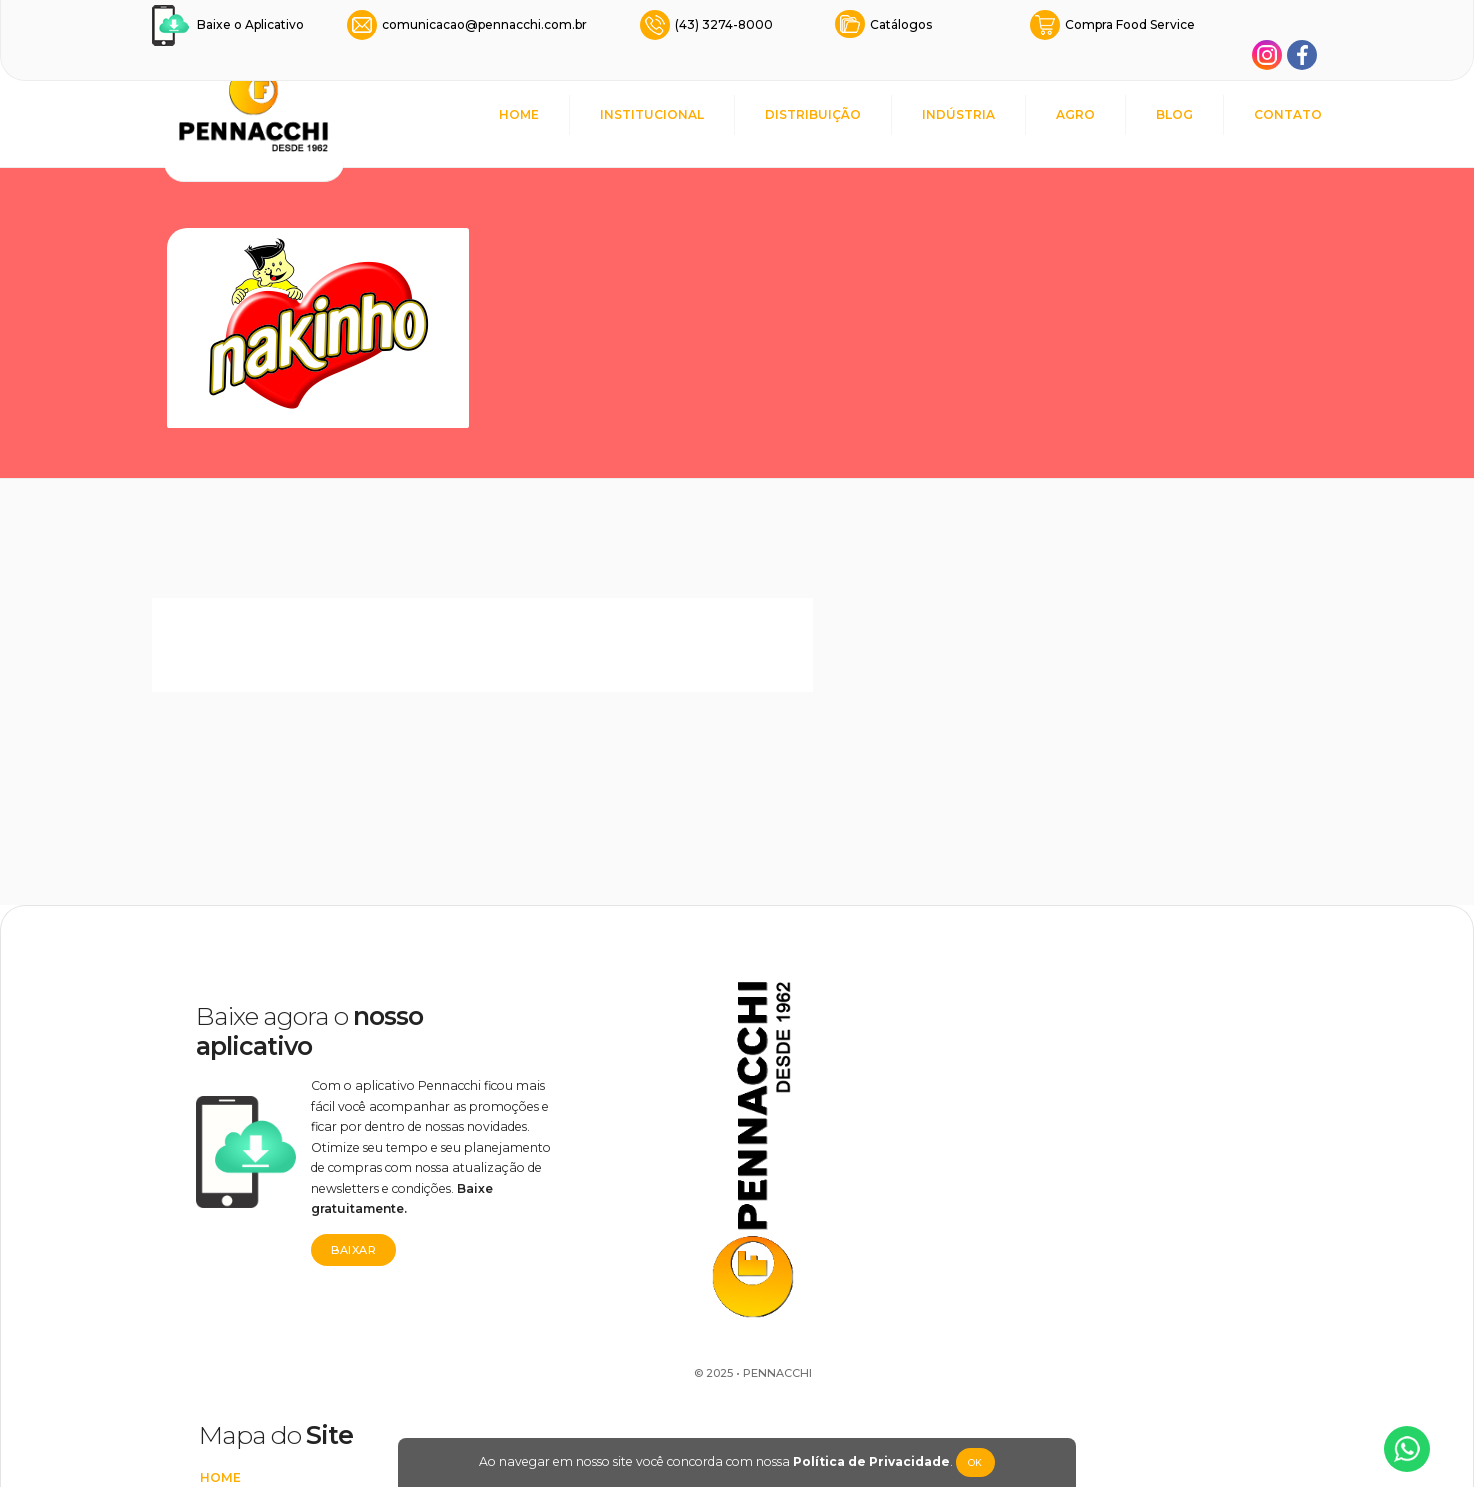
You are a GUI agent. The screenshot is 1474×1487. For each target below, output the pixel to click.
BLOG (1174, 114)
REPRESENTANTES (846, 1113)
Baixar (328, 1222)
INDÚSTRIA (958, 114)
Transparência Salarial (873, 1358)
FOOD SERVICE (833, 1148)
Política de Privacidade (863, 1461)
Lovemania (1086, 1063)
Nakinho (1078, 1133)
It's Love (1078, 1098)
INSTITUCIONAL (652, 114)
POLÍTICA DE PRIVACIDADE (873, 1323)
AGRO (1075, 114)
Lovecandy (1087, 1168)
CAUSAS (811, 1043)
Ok (967, 1462)
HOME (519, 114)
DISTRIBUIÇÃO (813, 114)
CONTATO (1288, 114)
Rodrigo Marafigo (683, 1404)
